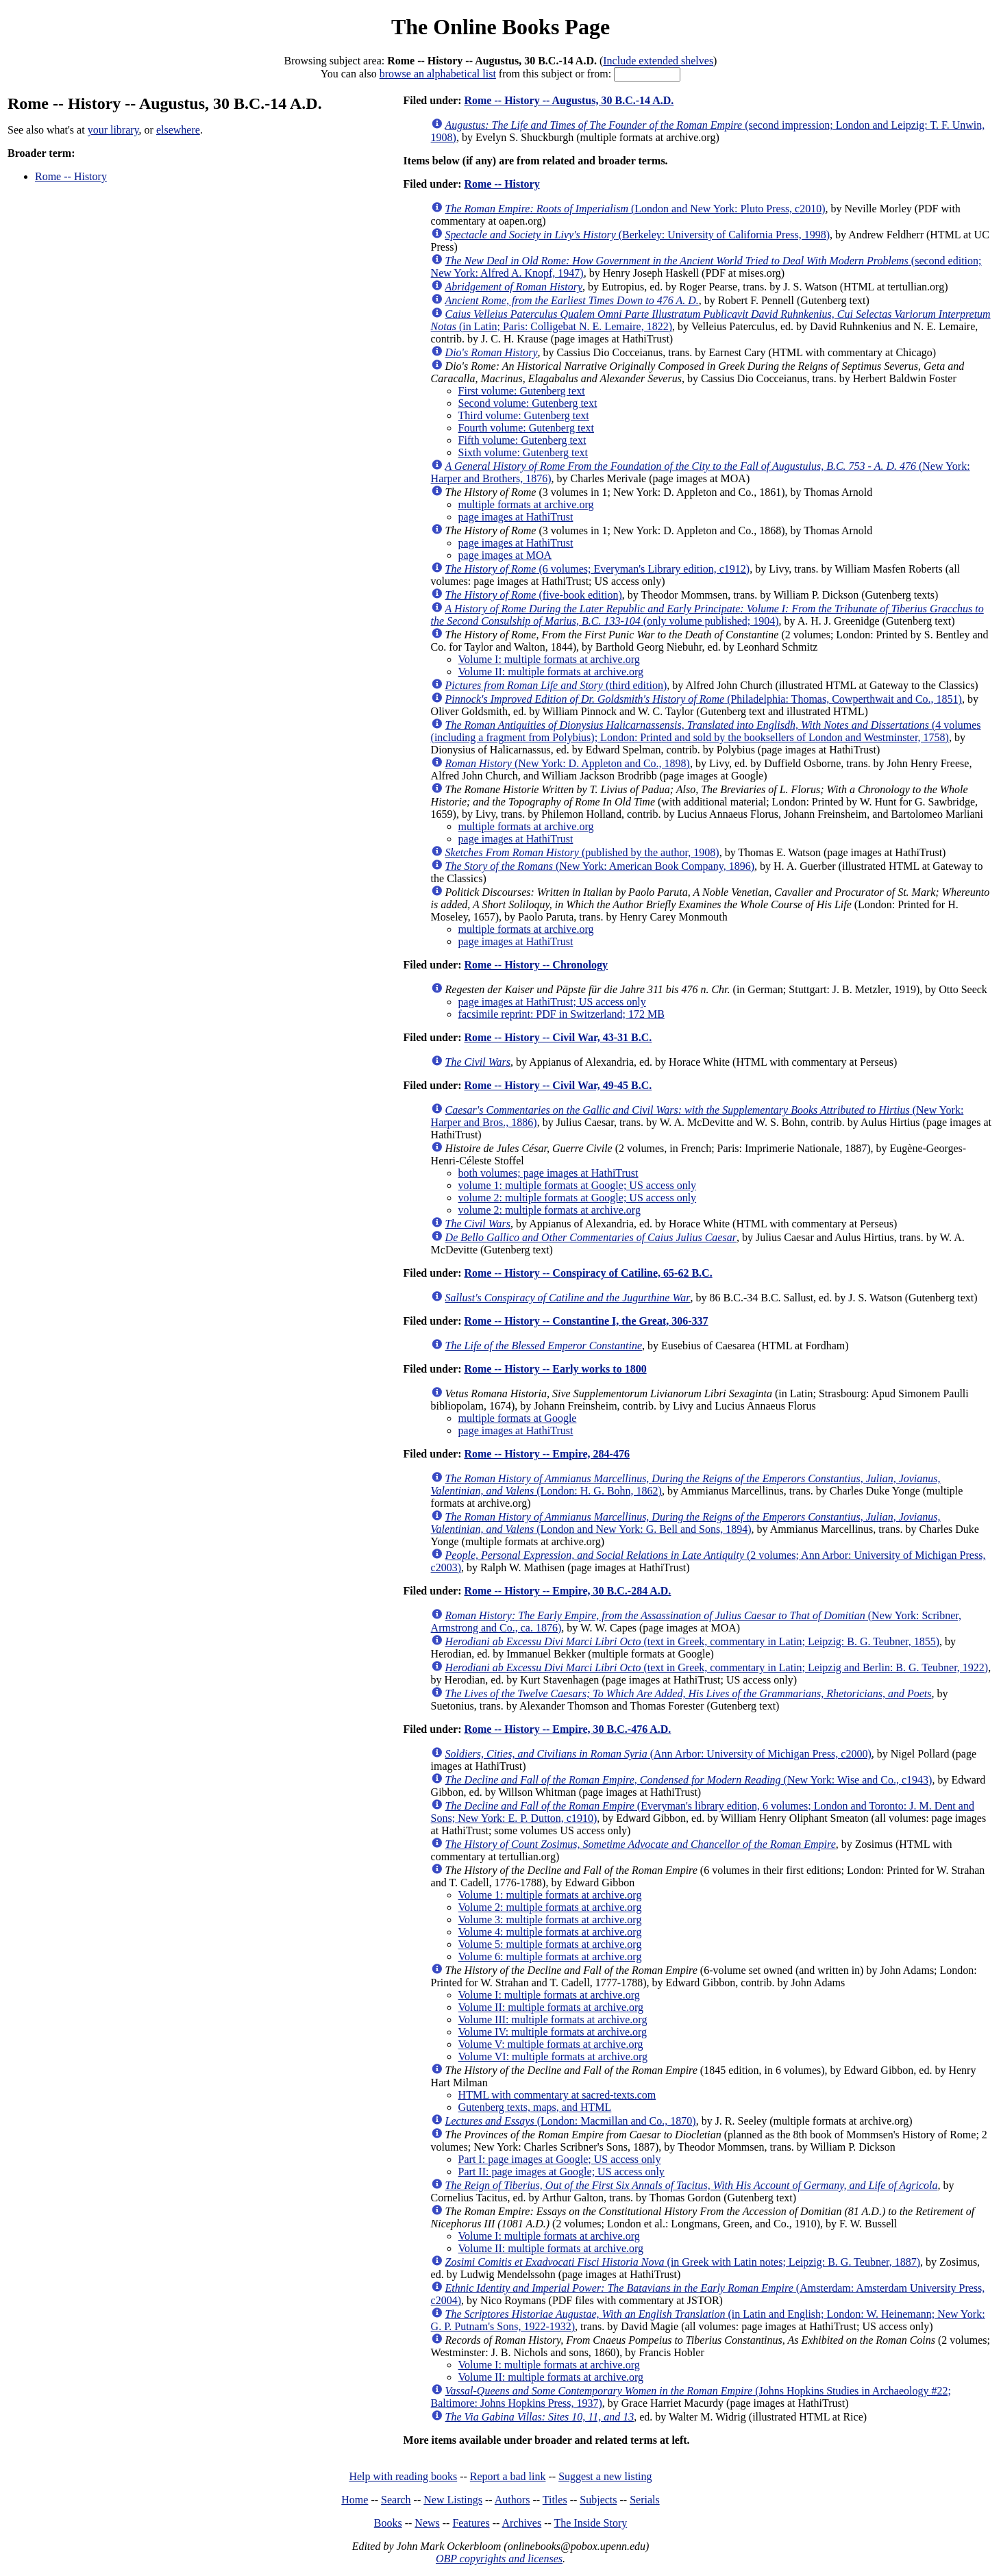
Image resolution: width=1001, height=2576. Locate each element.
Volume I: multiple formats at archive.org (549, 659)
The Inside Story (591, 2523)
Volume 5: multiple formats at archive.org (550, 1944)
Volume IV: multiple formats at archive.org (552, 2032)
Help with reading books (403, 2476)
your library (113, 130)
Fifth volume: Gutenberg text (522, 440)
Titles (555, 2499)
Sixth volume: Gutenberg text (523, 452)
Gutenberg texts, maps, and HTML (535, 2107)
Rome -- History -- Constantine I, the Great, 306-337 (586, 1321)
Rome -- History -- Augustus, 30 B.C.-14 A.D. (568, 100)
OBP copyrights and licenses (499, 2558)
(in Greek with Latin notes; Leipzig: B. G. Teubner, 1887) (682, 2262)
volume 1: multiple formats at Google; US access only (577, 1185)
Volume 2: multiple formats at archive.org (550, 1907)
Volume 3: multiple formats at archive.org (550, 1919)
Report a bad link (508, 2476)
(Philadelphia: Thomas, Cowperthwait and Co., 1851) (703, 699)
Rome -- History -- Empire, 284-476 (546, 1454)
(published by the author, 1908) (582, 852)
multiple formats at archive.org (526, 504)
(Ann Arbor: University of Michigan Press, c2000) (658, 1754)
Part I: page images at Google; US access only (559, 2159)
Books (388, 2523)
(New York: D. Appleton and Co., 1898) (567, 763)
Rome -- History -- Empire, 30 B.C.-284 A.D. (567, 1591)
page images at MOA (505, 555)
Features (470, 2523)
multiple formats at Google (517, 1418)
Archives (521, 2523)
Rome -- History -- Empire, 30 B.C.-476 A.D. (567, 1729)
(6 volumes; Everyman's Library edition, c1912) (597, 569)
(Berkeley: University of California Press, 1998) (637, 234)
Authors (512, 2499)
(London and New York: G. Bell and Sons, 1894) (686, 1523)
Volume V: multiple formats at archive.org (550, 2044)
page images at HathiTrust (515, 517)
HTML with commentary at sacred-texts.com (557, 2095)
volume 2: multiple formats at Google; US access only (577, 1197)
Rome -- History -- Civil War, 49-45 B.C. (558, 1085)
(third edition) (556, 685)
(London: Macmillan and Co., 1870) (570, 2121)
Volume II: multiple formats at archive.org (550, 671)
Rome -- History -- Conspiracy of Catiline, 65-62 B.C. (588, 1273)
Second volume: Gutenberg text (527, 403)
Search (396, 2499)
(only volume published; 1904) (707, 615)
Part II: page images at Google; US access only (561, 2171)
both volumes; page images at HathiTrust (548, 1173)
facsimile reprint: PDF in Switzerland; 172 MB (561, 1014)
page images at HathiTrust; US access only (552, 1002)
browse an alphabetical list (438, 73)
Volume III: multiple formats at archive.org (552, 2019)
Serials (645, 2499)
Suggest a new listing (605, 2476)
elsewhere (178, 130)
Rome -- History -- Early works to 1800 (555, 1369)
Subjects (598, 2499)
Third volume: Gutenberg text (523, 415)
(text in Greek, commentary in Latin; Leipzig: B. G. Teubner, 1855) (692, 1641)
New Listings (452, 2499)
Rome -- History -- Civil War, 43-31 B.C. (558, 1037)
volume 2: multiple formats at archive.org (549, 1210)
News (427, 2523)
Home (354, 2499)
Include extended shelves (658, 60)
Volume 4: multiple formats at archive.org (550, 1932)
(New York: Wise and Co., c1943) (688, 1780)
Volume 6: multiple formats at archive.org (550, 1956)
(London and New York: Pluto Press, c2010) (635, 208)
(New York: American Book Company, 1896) (599, 866)
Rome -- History (71, 176)
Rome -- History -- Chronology (535, 965)
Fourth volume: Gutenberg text (526, 428)
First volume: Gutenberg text (521, 391)
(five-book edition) (533, 595)
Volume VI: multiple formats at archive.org (552, 2056)
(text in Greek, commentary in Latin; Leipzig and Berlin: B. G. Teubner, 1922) (717, 1667)
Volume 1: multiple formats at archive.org (550, 1895)
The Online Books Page (500, 26)
